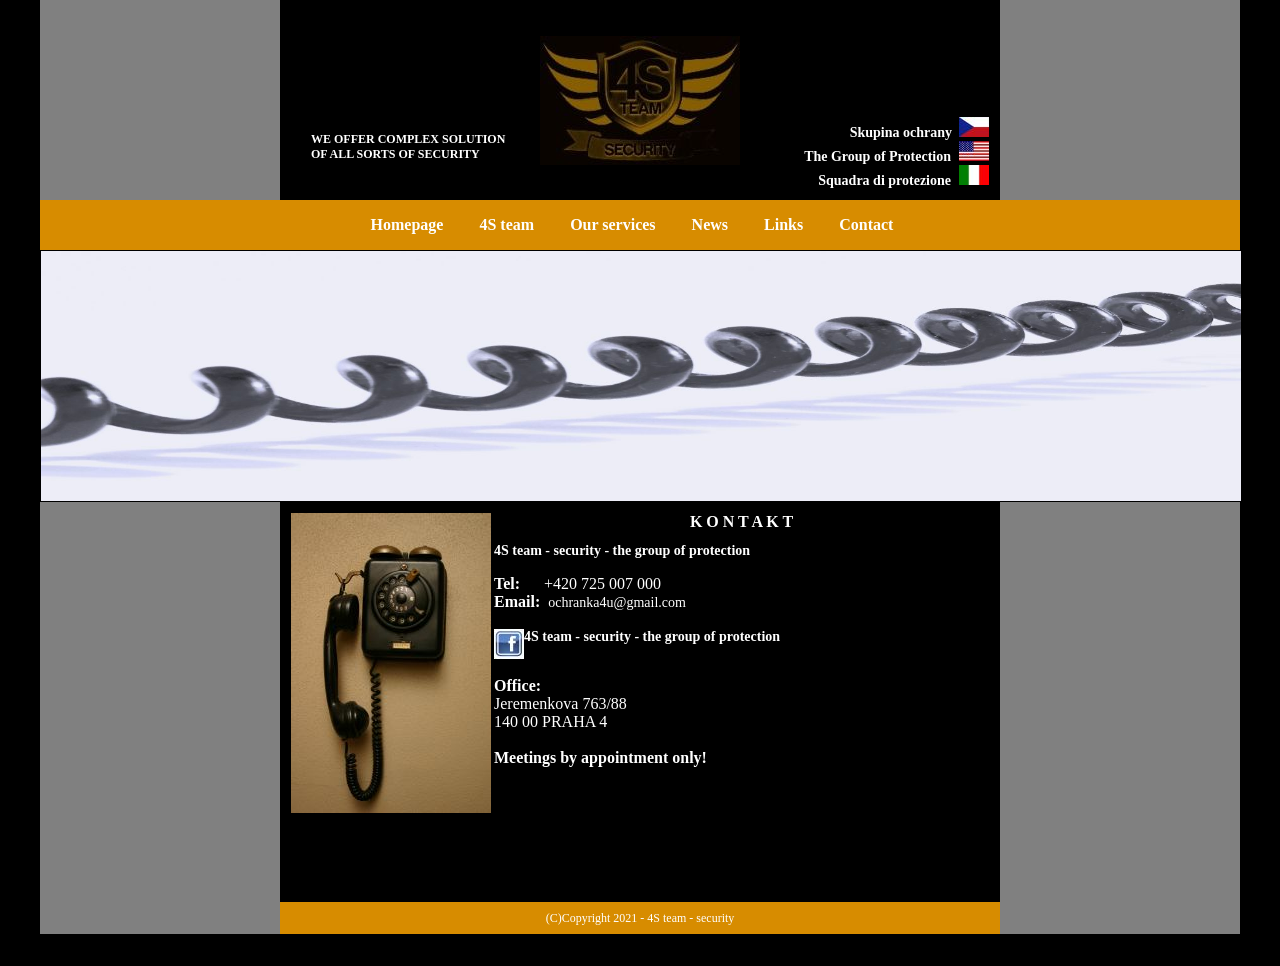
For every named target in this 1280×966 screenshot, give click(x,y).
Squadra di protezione (884, 180)
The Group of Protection (877, 156)
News (710, 224)
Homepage (407, 224)
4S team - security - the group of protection (652, 636)
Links (783, 224)
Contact (866, 224)
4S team (506, 224)
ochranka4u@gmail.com (617, 602)
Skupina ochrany (904, 132)
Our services (612, 224)
